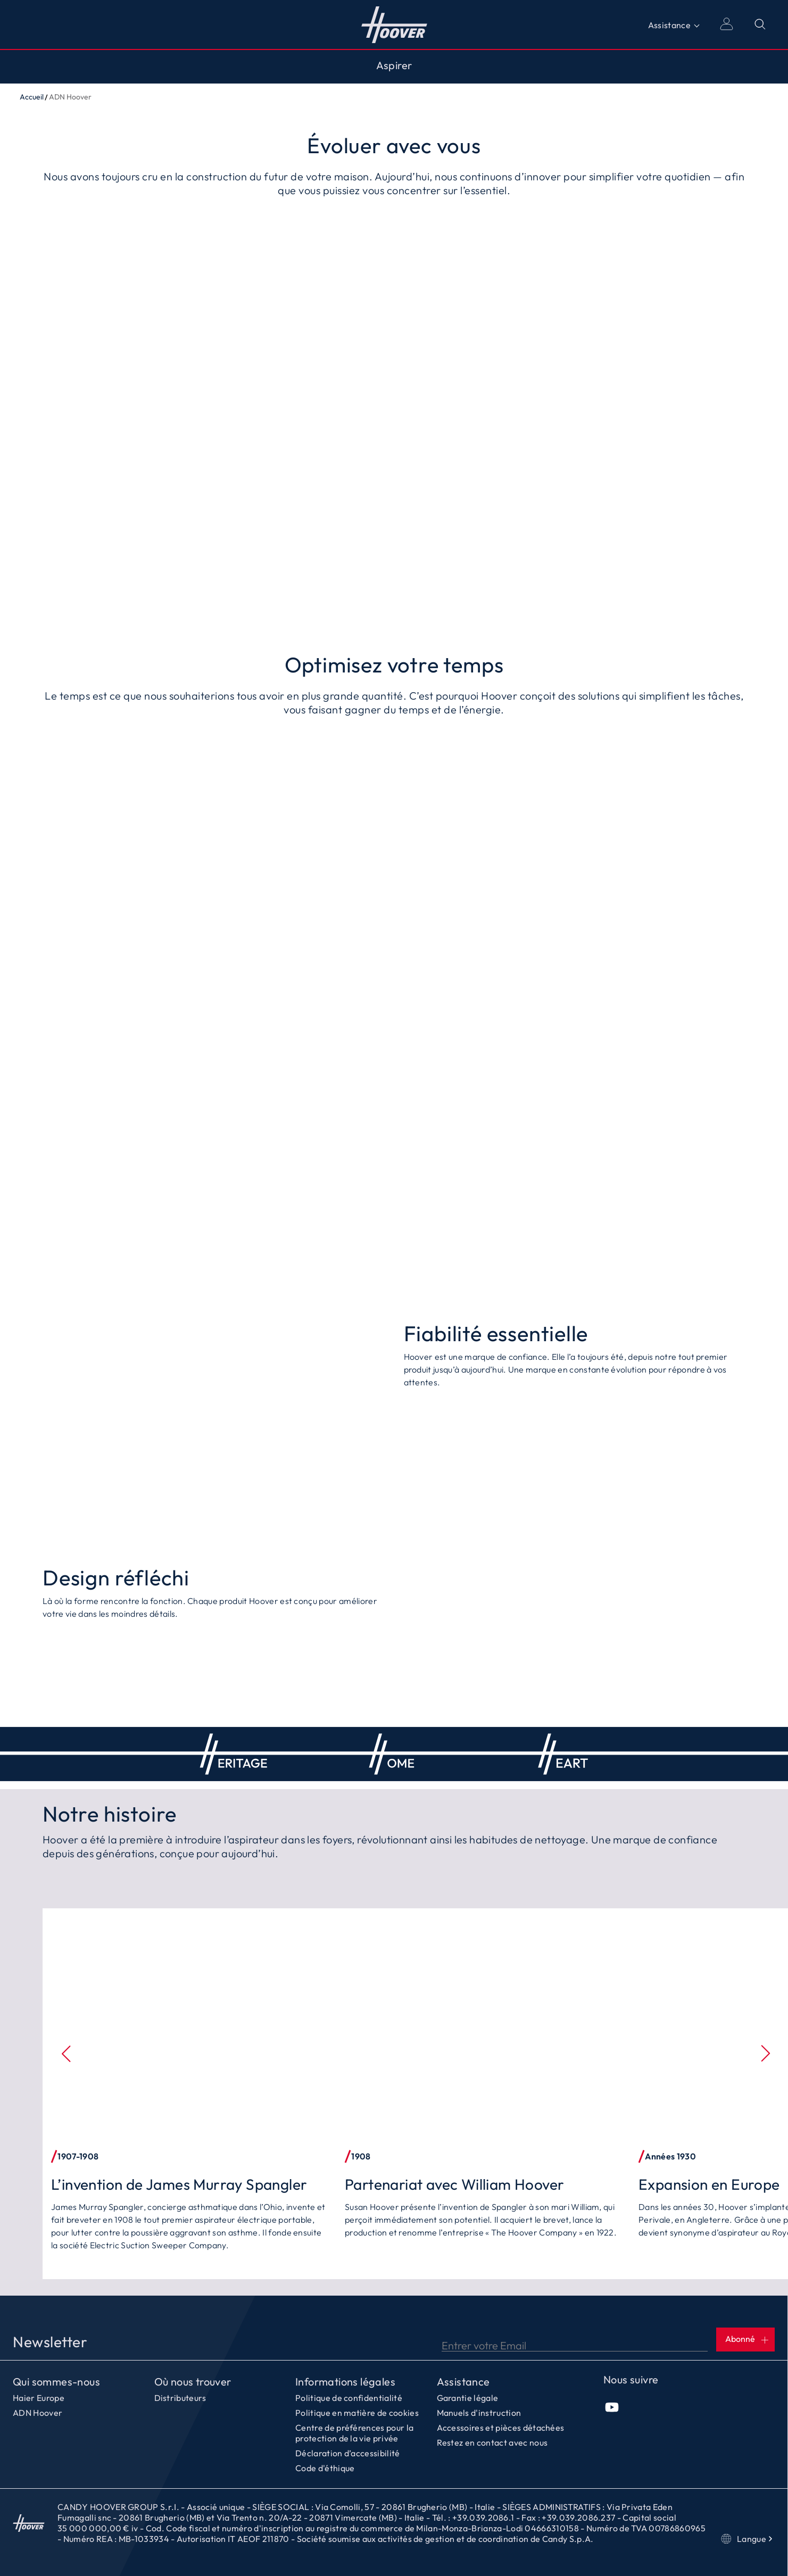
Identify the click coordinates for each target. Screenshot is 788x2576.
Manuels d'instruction (479, 2412)
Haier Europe (38, 2397)
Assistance (669, 25)
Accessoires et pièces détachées (501, 2427)
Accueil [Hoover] (394, 24)
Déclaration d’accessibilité (347, 2453)
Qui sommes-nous (56, 2381)
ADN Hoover (37, 2412)
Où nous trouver (192, 2381)
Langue (748, 2538)
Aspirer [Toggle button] (394, 65)
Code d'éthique (324, 2468)
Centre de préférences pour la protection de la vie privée (354, 2433)
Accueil (32, 97)
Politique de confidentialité (348, 2397)
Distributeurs (180, 2397)
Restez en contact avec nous (492, 2442)
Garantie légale (468, 2397)
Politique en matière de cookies (357, 2412)
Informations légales (345, 2381)
